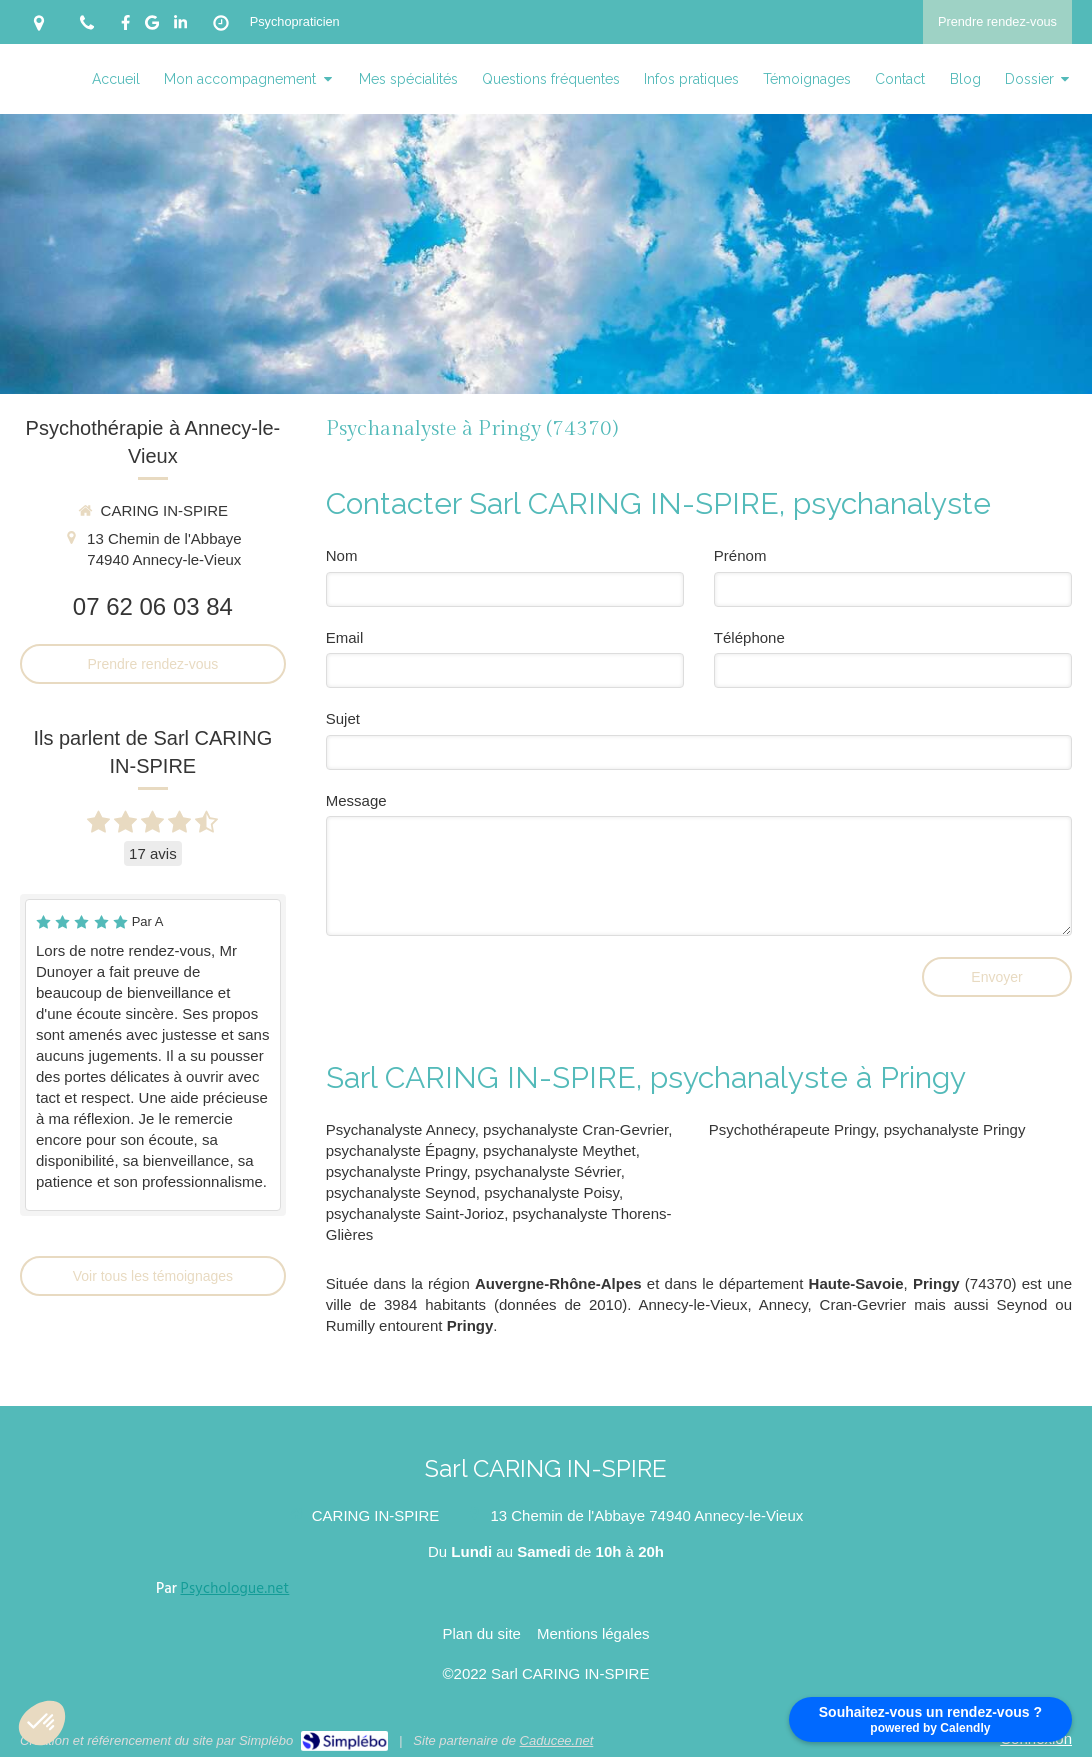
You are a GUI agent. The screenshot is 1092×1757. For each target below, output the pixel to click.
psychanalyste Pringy (396, 1171)
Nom (342, 555)
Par (222, 1589)
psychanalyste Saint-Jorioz (415, 1213)
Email (345, 637)
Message (356, 800)
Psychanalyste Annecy (400, 1129)
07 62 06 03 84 (153, 606)
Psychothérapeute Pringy (792, 1129)
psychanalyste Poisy (551, 1192)
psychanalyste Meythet (559, 1150)
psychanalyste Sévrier (548, 1171)
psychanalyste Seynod (401, 1192)
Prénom (740, 555)
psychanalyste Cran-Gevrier (575, 1129)
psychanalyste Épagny (400, 1150)
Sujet (343, 718)
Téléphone (749, 637)
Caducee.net (557, 1740)
